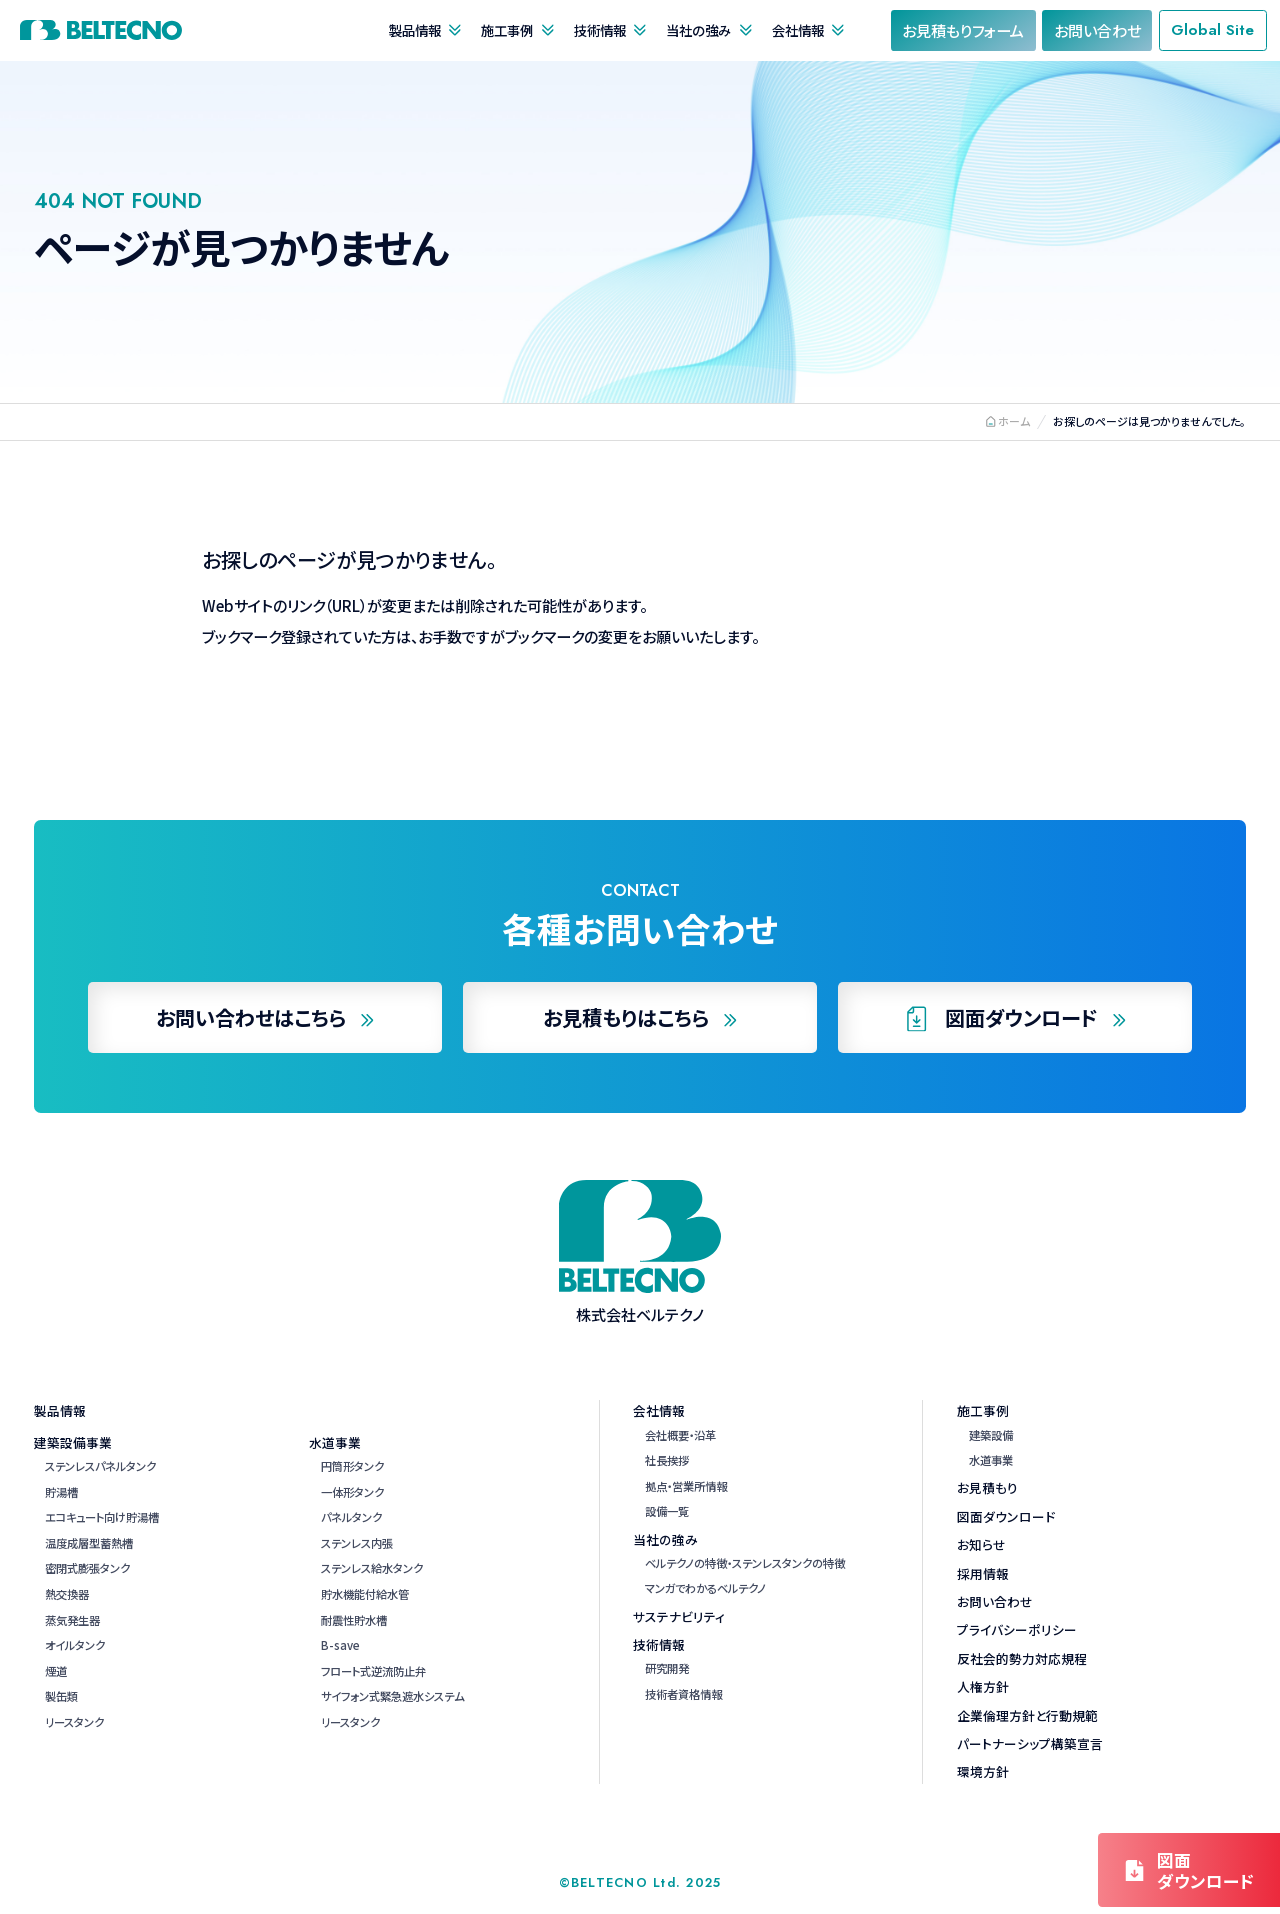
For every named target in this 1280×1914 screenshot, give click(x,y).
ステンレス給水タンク (372, 1568)
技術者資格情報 (683, 1694)
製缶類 (61, 1696)
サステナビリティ (679, 1616)
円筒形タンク (352, 1466)
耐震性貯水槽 (354, 1620)
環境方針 (983, 1771)
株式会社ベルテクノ (101, 30)
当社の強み (698, 30)
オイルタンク (75, 1645)
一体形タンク (352, 1492)
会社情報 (798, 30)
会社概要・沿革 (680, 1435)
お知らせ (981, 1544)
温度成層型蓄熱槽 (89, 1543)
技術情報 (600, 30)
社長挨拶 (667, 1460)
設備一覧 (667, 1511)
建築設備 (991, 1435)
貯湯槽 (61, 1492)
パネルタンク (351, 1517)
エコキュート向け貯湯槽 (102, 1517)
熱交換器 (67, 1594)
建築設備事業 (73, 1442)
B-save (340, 1645)
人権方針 (983, 1686)
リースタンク (74, 1722)
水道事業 (335, 1442)
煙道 (56, 1671)
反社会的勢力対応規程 (1022, 1658)
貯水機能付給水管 (365, 1594)
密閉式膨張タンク (87, 1568)
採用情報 (983, 1573)
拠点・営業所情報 (686, 1486)
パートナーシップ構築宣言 (1030, 1743)
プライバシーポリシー (1017, 1629)
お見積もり (987, 1487)
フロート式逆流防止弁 (373, 1671)
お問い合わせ (995, 1601)
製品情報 (415, 30)
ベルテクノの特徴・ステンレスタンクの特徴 (745, 1563)
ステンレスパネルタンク (100, 1466)
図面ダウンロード (1006, 1516)
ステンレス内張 (357, 1543)
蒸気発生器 (72, 1620)
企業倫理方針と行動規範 (1027, 1715)
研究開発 (667, 1668)
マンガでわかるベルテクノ (705, 1588)
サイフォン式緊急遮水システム (392, 1696)
